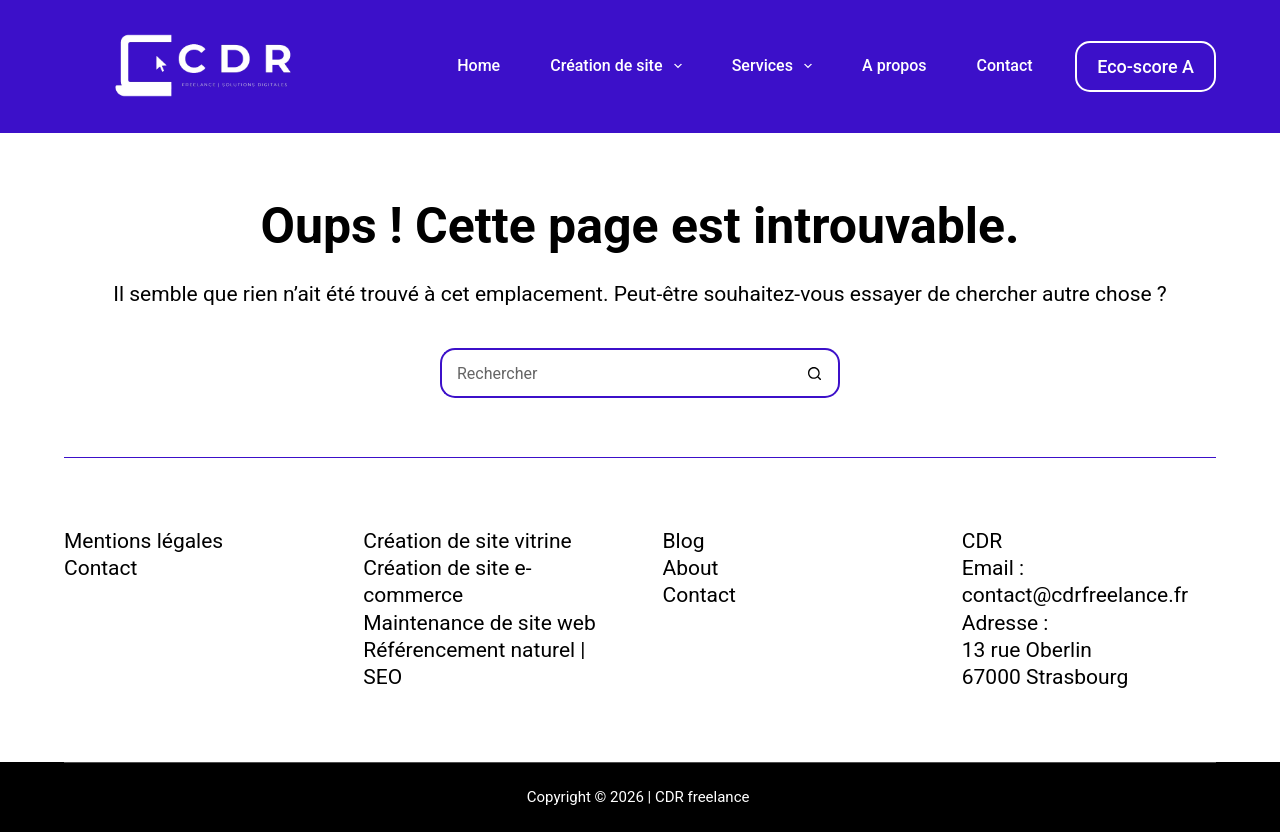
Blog (684, 541)
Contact (1005, 65)
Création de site (619, 66)
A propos (894, 65)
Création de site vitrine (467, 541)
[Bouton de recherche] (815, 373)
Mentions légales (143, 541)
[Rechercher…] (615, 373)
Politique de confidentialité (188, 605)
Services (776, 66)
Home (478, 65)
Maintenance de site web (479, 623)
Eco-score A (1145, 66)
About (691, 568)
